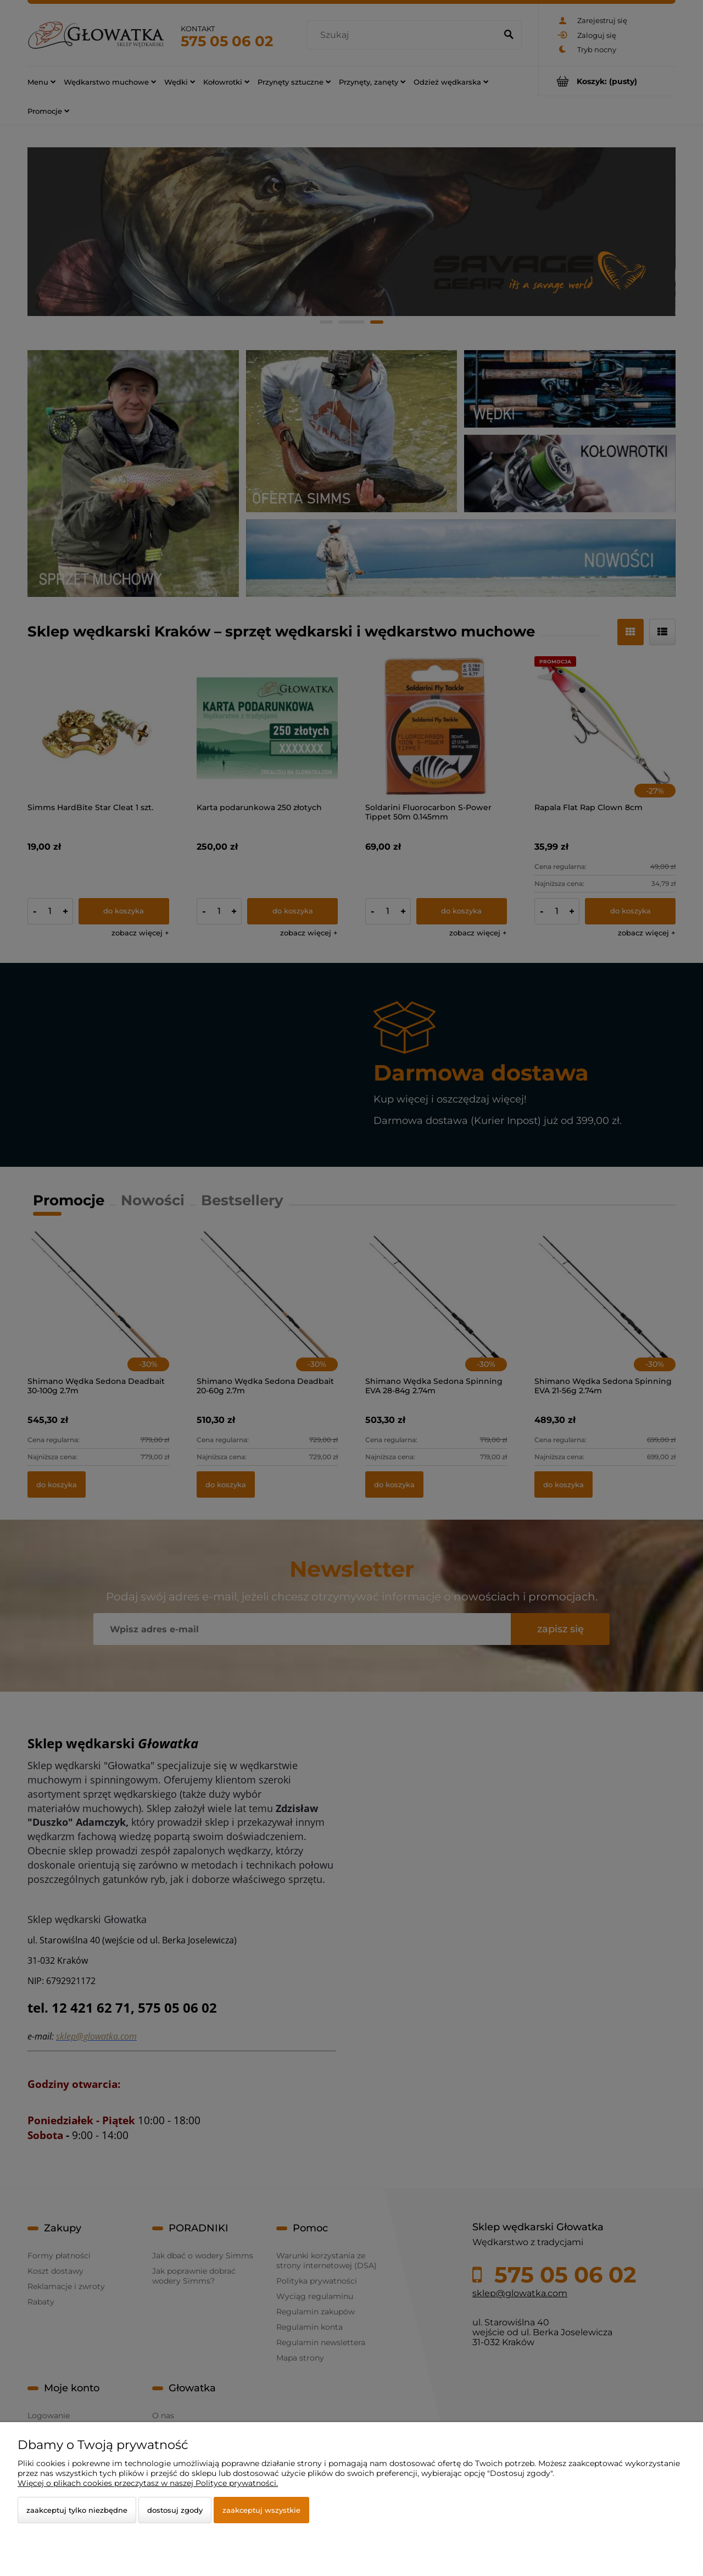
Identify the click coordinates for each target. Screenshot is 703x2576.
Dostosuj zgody (175, 2510)
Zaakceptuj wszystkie (261, 2510)
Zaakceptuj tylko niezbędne (76, 2510)
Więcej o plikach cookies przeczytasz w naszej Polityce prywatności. (148, 2483)
